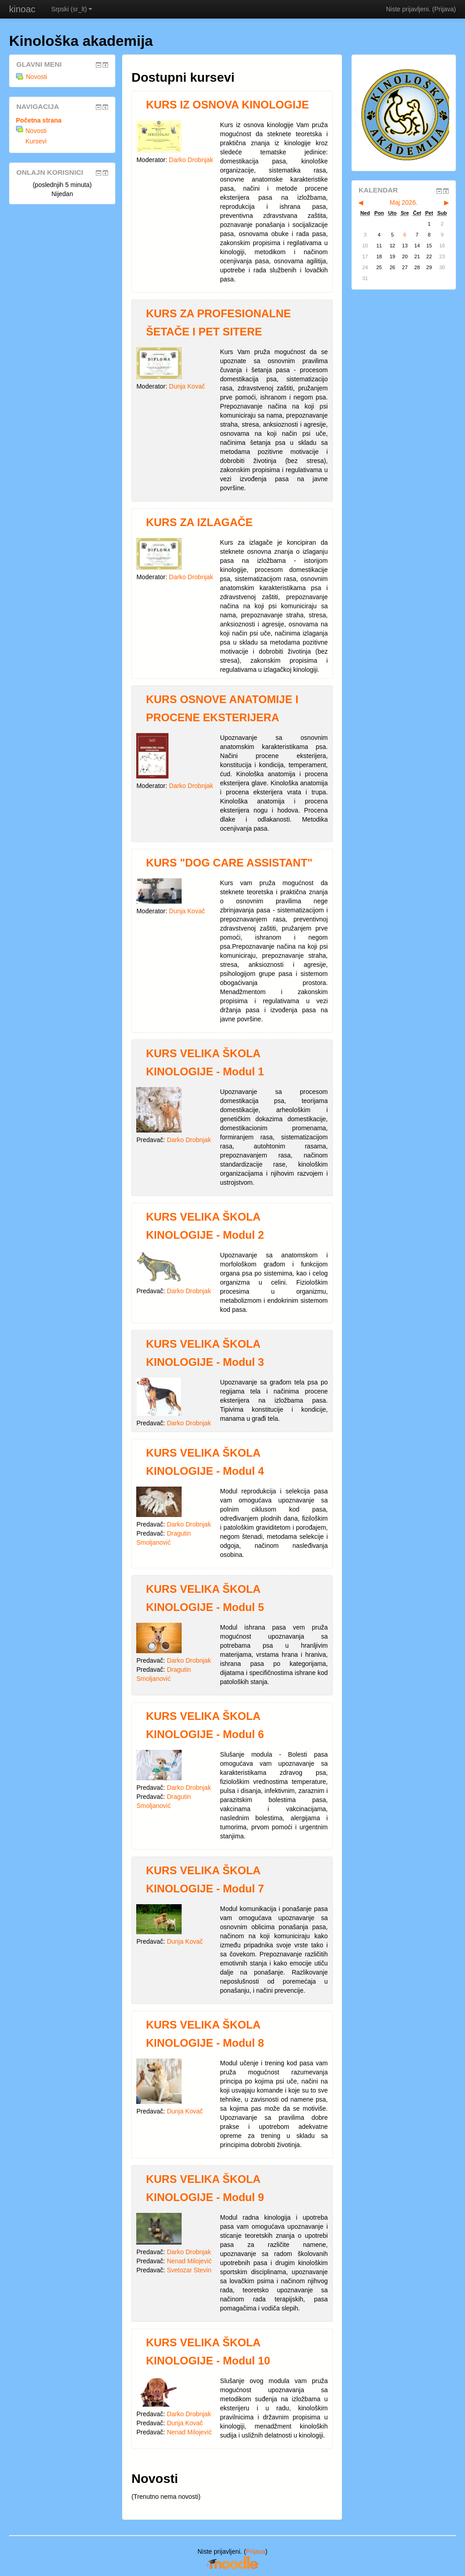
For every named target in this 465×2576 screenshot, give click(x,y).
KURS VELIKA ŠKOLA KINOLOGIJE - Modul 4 (205, 1462)
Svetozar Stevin (189, 2270)
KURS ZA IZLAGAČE (199, 522)
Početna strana (38, 120)
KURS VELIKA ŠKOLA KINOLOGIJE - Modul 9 (205, 2188)
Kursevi (36, 141)
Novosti (31, 76)
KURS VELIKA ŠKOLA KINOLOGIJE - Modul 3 (205, 1353)
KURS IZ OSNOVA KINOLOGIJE (227, 105)
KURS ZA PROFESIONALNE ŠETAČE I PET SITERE (218, 322)
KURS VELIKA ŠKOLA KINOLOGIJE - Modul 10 (208, 2351)
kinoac (22, 9)
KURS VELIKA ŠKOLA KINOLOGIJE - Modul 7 (205, 1879)
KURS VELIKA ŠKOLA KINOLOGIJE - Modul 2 (205, 1226)
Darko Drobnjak (191, 159)
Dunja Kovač (187, 386)
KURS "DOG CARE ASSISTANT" (229, 863)
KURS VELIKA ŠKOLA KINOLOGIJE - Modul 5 (205, 1598)
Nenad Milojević (189, 2261)
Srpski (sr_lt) (72, 9)
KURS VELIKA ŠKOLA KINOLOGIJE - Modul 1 (205, 1062)
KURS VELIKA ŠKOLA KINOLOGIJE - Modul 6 (205, 1725)
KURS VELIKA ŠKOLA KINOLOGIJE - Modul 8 (205, 2034)
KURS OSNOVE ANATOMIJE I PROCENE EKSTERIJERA (222, 708)
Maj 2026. (403, 202)
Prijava (444, 9)
